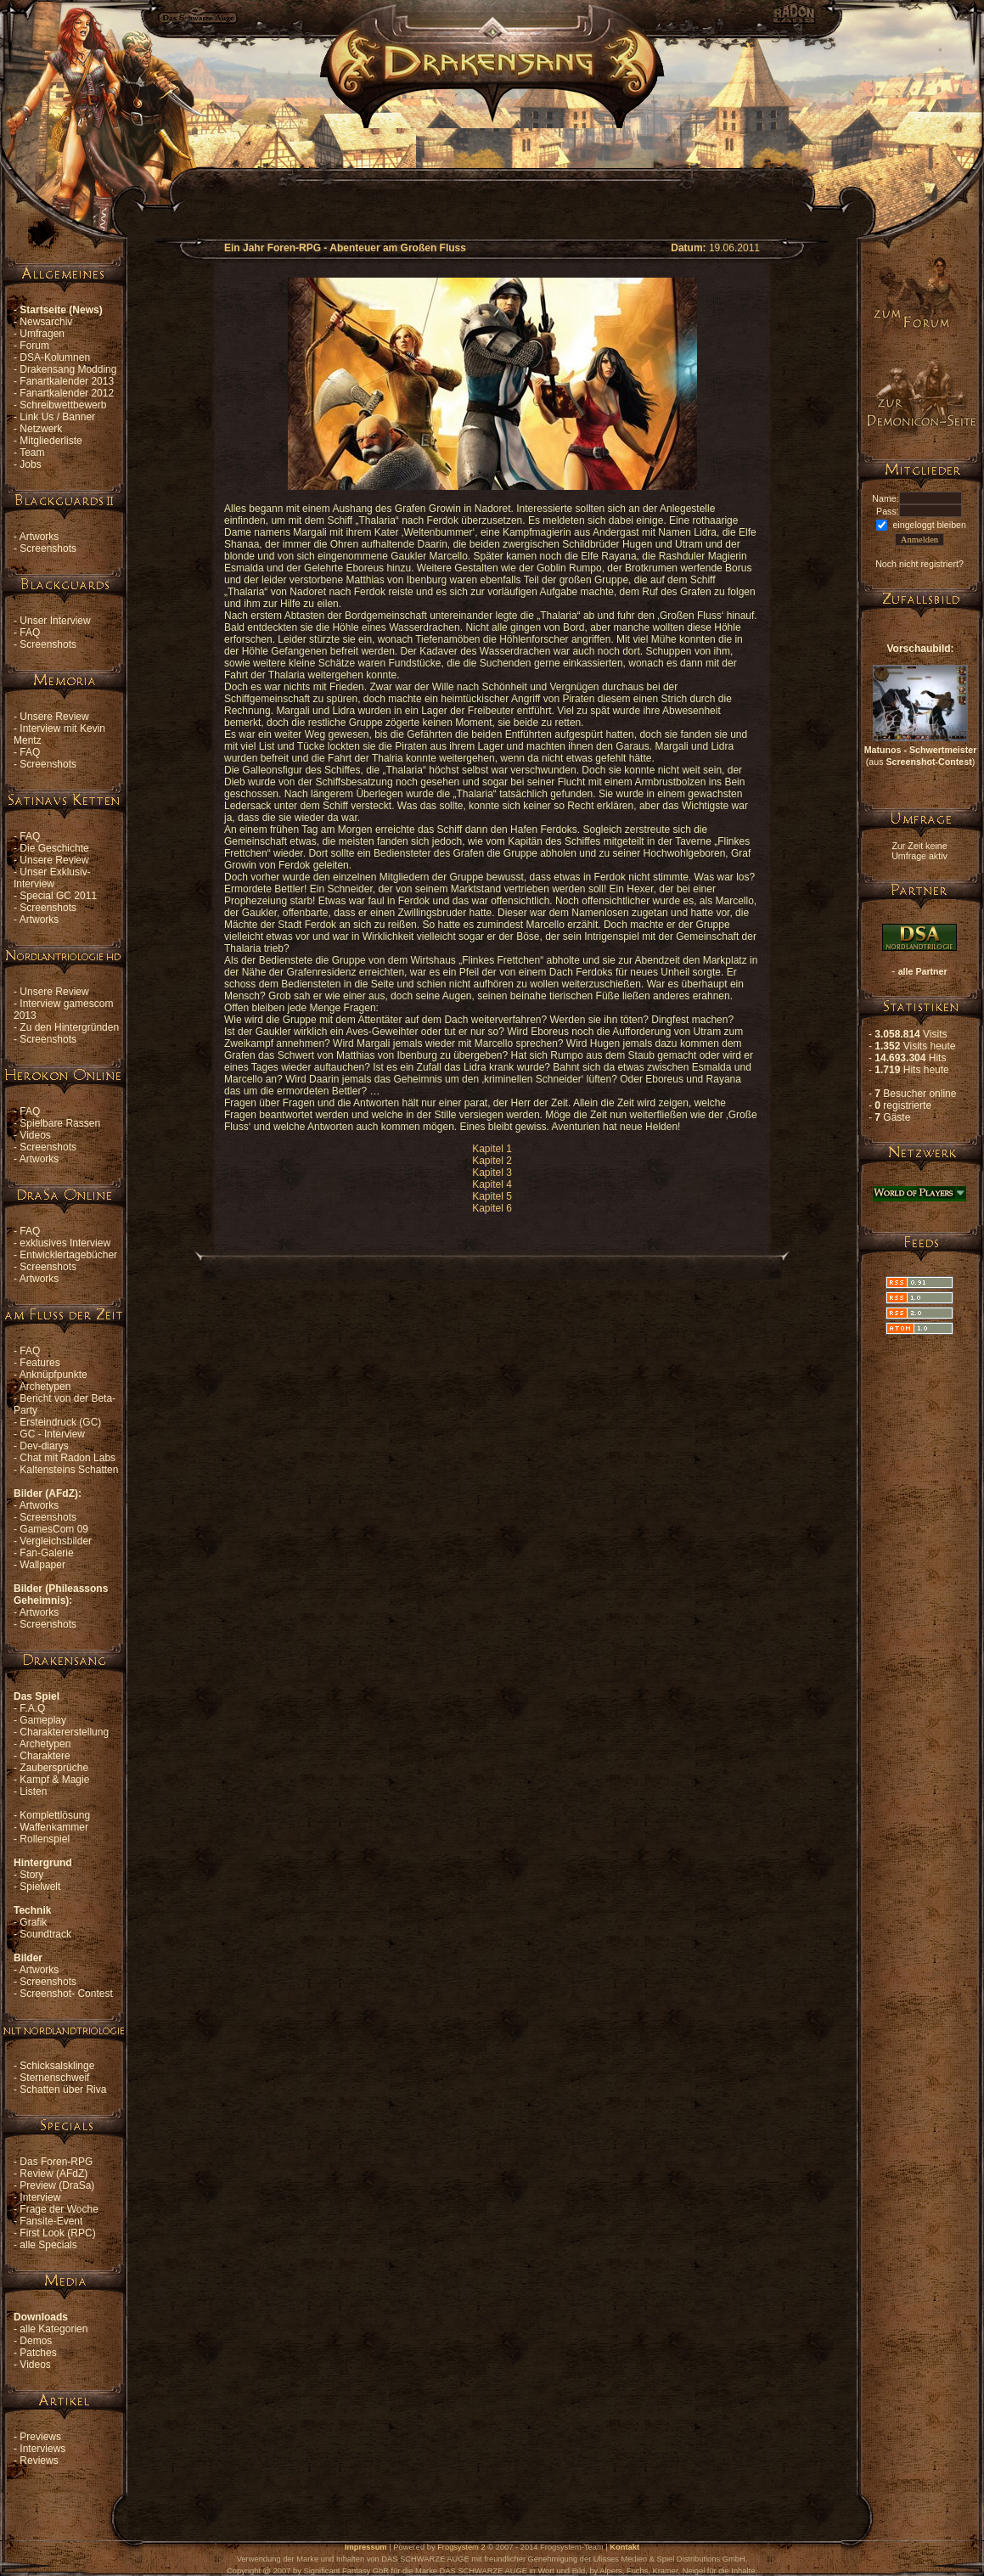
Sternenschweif (54, 2078)
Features (39, 1363)
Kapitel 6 (492, 1208)
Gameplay (43, 1720)
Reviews (39, 2460)
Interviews (42, 2449)
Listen (33, 1791)
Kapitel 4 (492, 1184)
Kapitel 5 (492, 1196)
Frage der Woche (59, 2209)
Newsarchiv (46, 322)
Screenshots (48, 548)
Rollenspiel (45, 1839)
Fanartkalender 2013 (67, 381)
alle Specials (48, 2245)
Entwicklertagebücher (68, 1255)
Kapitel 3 (492, 1172)
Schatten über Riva (63, 2089)
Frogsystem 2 (461, 2547)
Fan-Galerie (46, 1553)
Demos (36, 2341)
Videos (35, 1135)
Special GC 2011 (58, 896)
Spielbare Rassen (60, 1123)
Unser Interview (55, 621)
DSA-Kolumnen (55, 357)
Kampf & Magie (54, 1780)
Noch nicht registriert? (919, 564)
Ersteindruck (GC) (60, 1422)
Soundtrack (45, 1934)
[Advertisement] (492, 166)
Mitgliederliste (51, 441)
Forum (34, 346)
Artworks (39, 537)
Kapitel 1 (492, 1149)
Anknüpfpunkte (53, 1375)
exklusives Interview (65, 1243)
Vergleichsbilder (56, 1541)
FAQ (30, 632)
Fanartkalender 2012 (67, 393)
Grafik (33, 1922)
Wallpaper (42, 1565)
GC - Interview (52, 1434)
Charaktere (45, 1756)
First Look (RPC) (57, 2233)
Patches (38, 2353)
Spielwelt (40, 1887)
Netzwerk (41, 429)
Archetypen (45, 1386)
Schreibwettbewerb (63, 405)
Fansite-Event (51, 2221)
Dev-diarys (44, 1446)
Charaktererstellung (64, 1732)
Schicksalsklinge (57, 2066)
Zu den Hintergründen (69, 1027)
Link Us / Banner (57, 417)
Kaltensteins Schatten (69, 1470)
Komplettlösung (55, 1815)
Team (32, 452)
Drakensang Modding (68, 369)
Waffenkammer (54, 1827)
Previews (40, 2437)
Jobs (30, 464)
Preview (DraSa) (57, 2185)
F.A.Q (32, 1708)
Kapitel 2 (492, 1161)
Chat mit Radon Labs (67, 1458)
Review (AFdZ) (53, 2173)
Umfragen (42, 334)
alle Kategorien (53, 2329)
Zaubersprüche (54, 1768)
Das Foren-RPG (56, 2162)
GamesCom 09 (54, 1529)
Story (31, 1875)
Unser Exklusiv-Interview (52, 878)
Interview (40, 2197)
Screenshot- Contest (66, 1993)
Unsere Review (54, 717)
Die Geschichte (54, 848)
